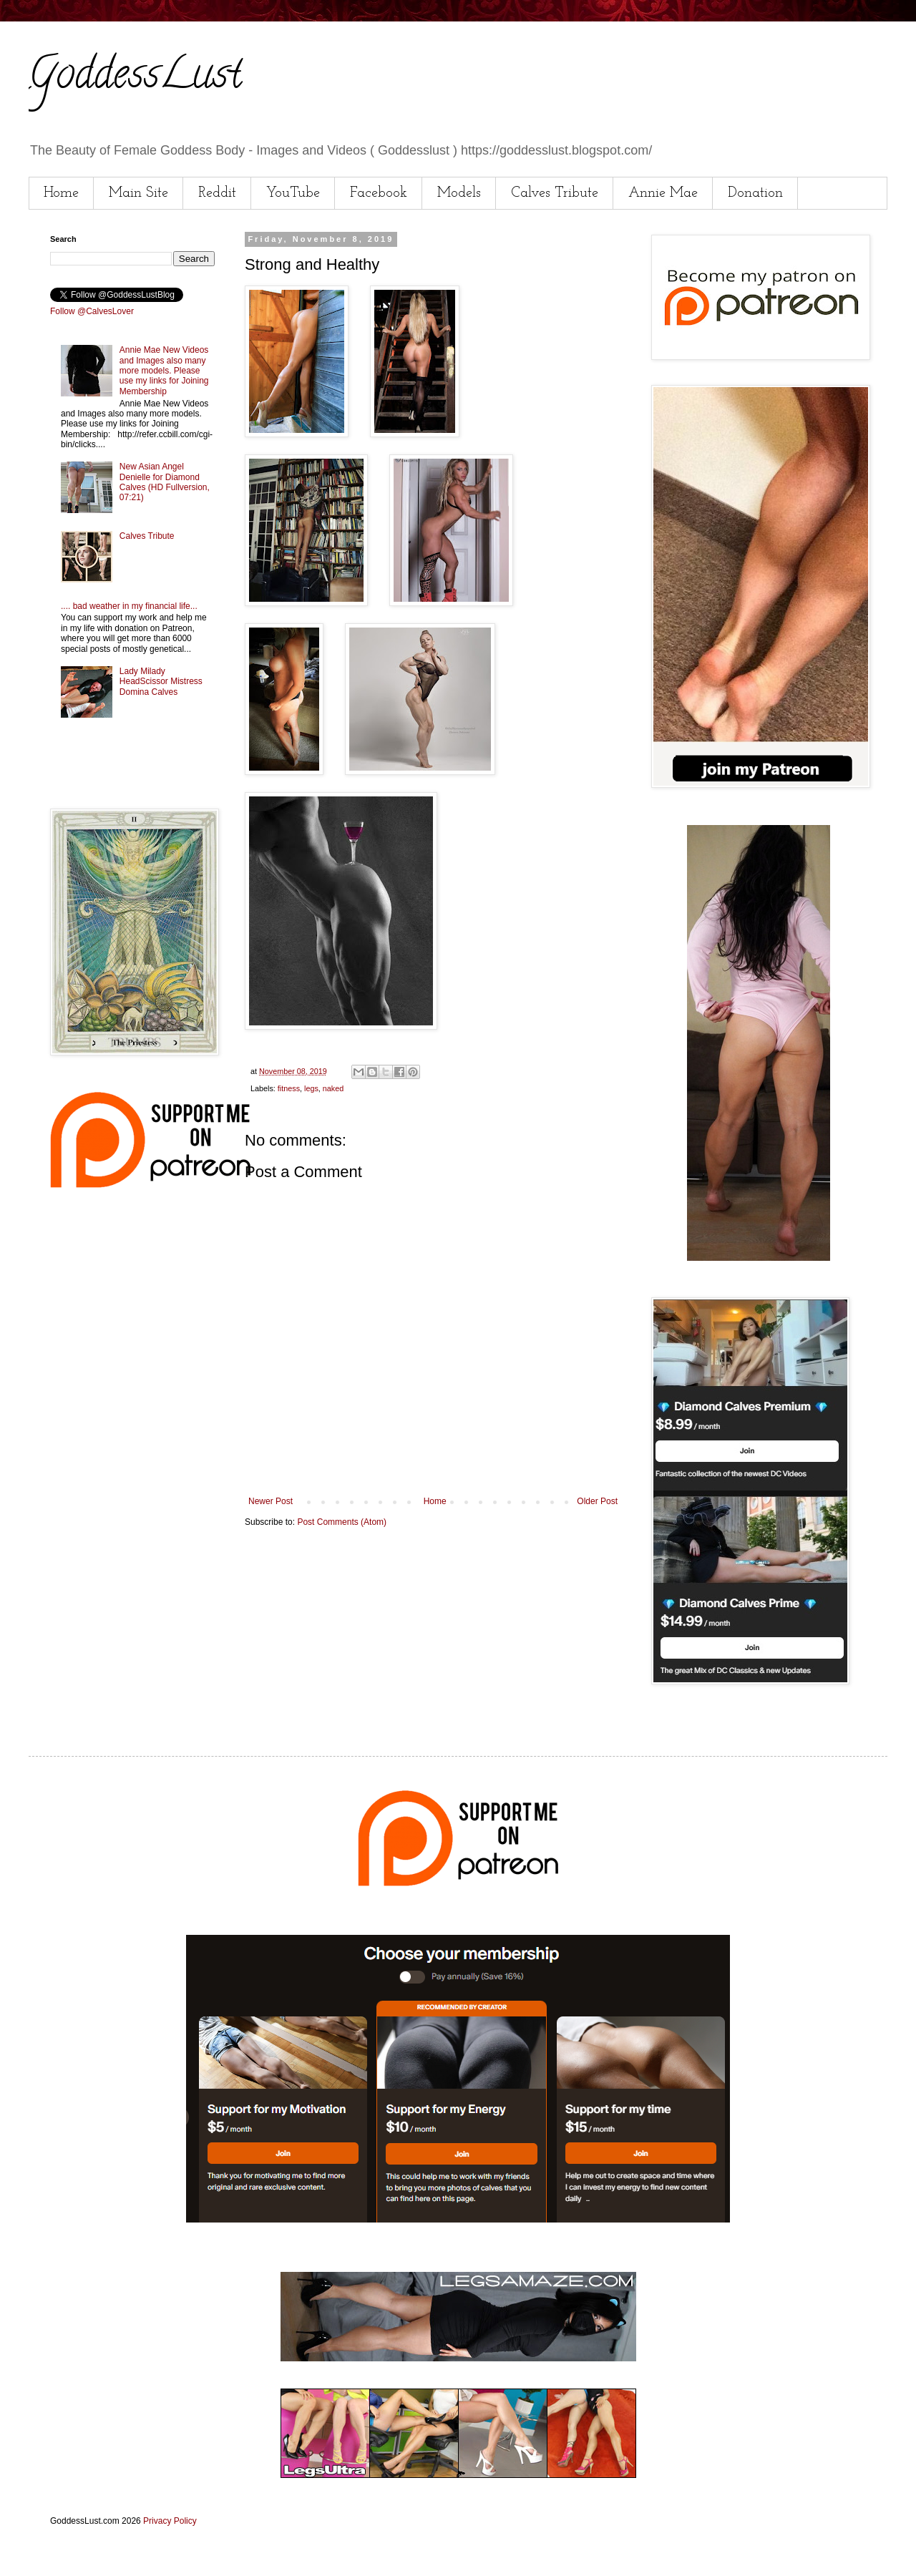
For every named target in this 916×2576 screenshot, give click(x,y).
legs (311, 1088)
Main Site (138, 193)
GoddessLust (135, 78)
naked (333, 1088)
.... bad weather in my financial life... (129, 606)
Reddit (217, 193)
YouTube (293, 193)
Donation (755, 193)
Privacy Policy (170, 2521)
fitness (289, 1088)
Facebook (378, 193)
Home (61, 193)
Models (459, 193)
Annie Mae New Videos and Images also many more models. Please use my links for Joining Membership (164, 370)
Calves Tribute (554, 193)
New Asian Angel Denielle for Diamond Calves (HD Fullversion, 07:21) (165, 482)
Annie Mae (663, 193)
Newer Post (270, 1501)
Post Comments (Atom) (341, 1522)
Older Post (597, 1501)
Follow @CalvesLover (92, 311)
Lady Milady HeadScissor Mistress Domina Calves (161, 681)
